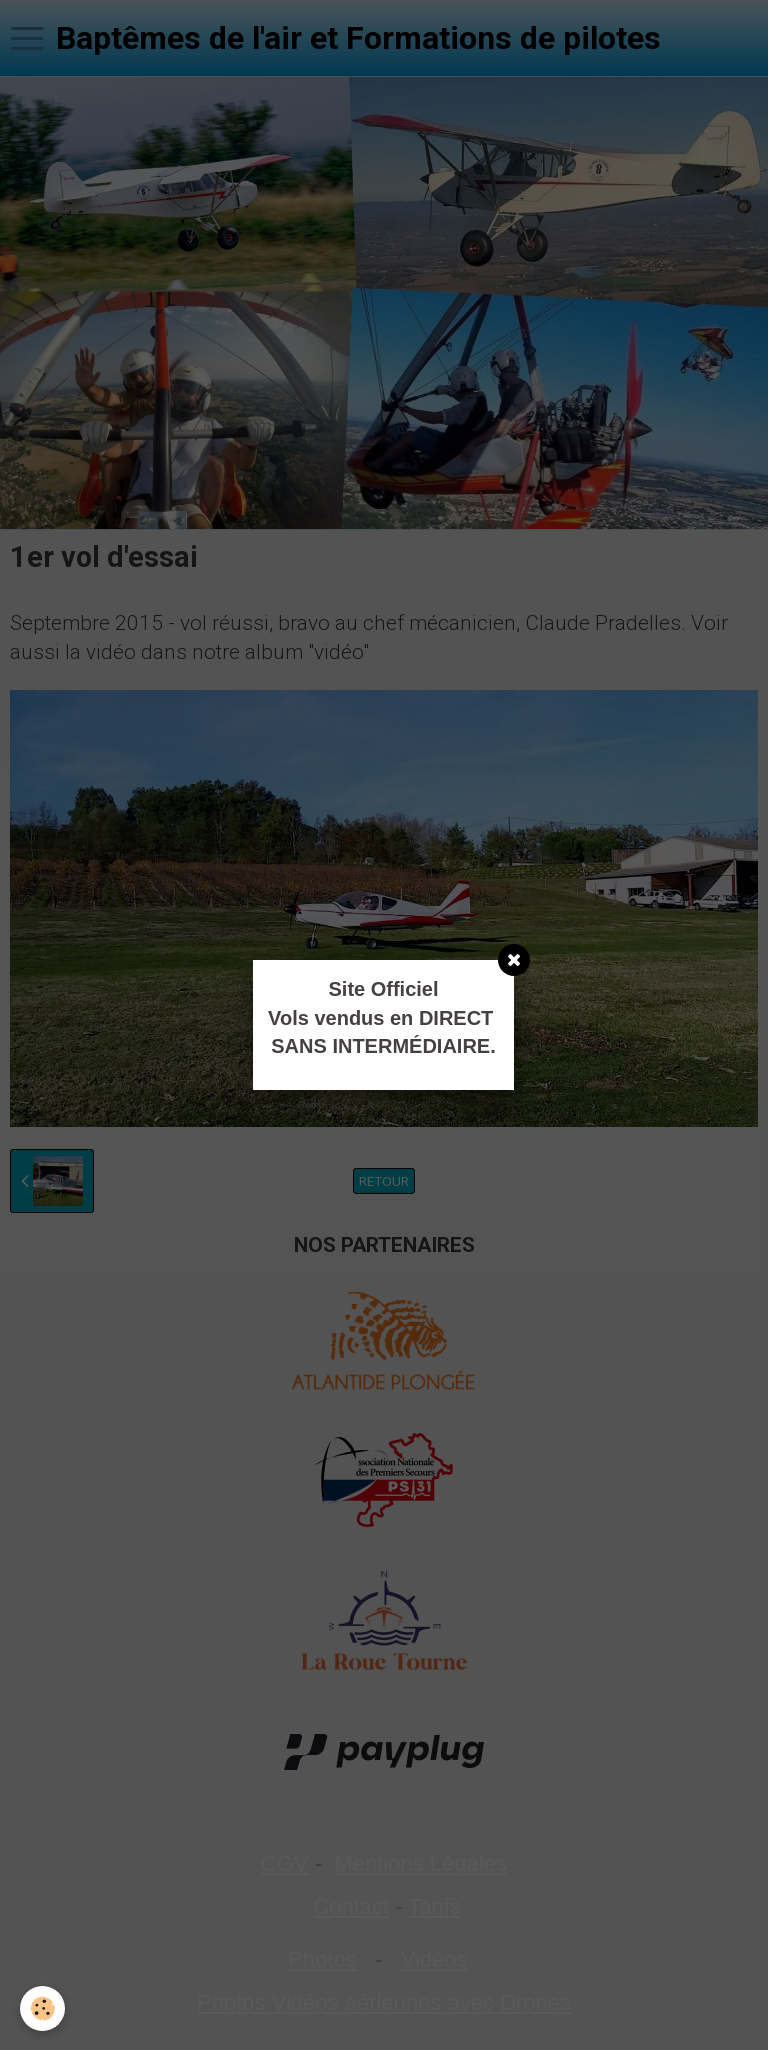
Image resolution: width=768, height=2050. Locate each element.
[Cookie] (42, 2008)
